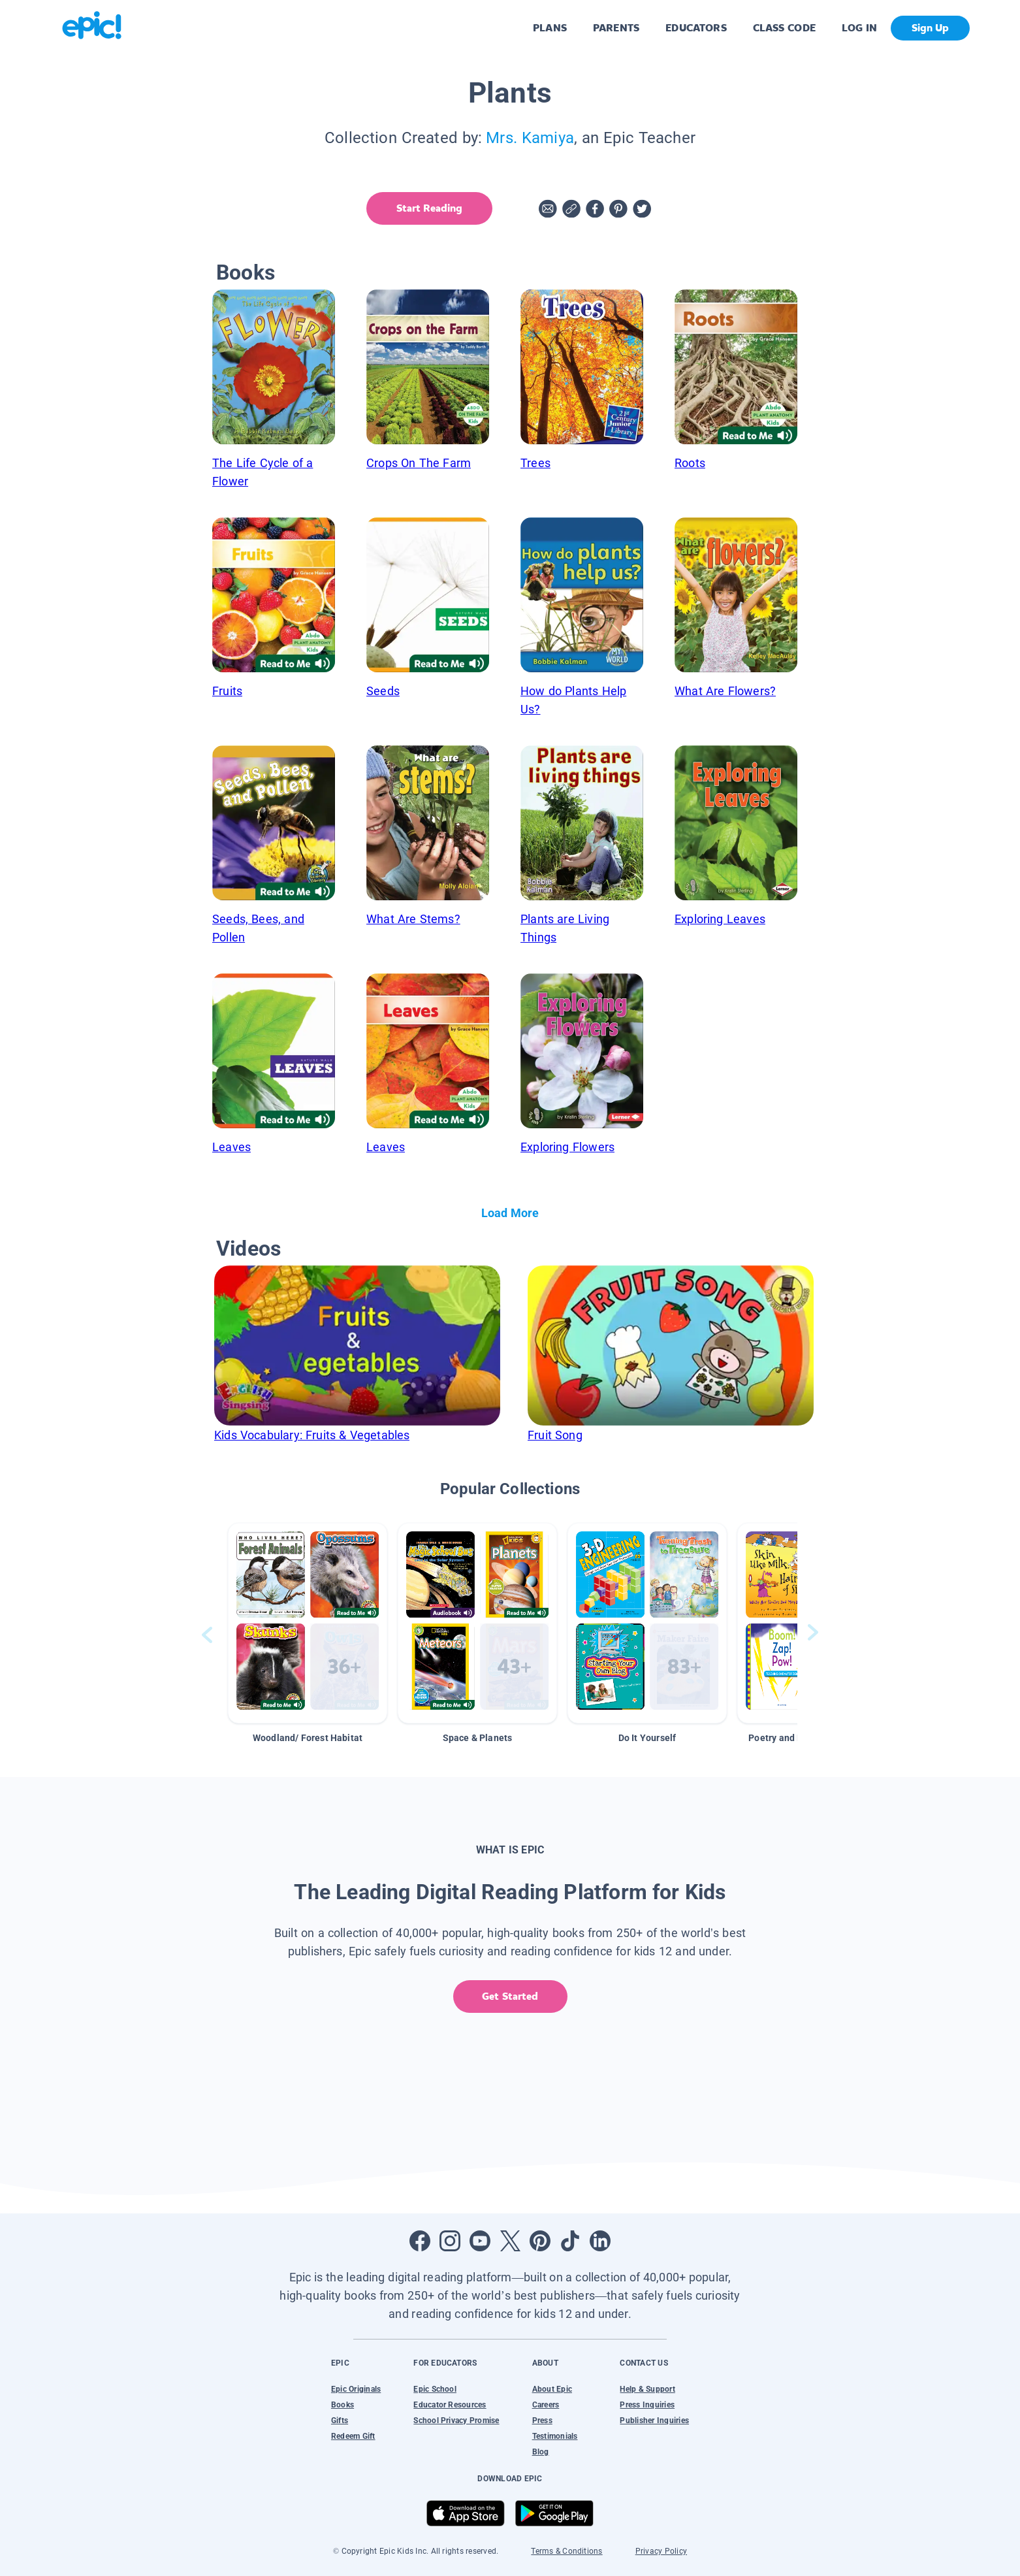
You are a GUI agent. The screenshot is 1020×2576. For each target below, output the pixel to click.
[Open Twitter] (510, 2240)
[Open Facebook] (419, 2240)
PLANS (550, 28)
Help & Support (647, 2389)
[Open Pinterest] (540, 2240)
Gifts (339, 2420)
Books (342, 2404)
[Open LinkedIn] (600, 2240)
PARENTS (616, 28)
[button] (307, 1623)
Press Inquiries (647, 2404)
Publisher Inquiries (654, 2420)
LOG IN (860, 28)
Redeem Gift (353, 2436)
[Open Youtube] (480, 2240)
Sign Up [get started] (930, 28)
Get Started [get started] (509, 1996)
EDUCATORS (696, 28)
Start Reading (429, 208)
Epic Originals (356, 2389)
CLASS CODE (784, 28)
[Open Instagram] (449, 2240)
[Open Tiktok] (570, 2240)
